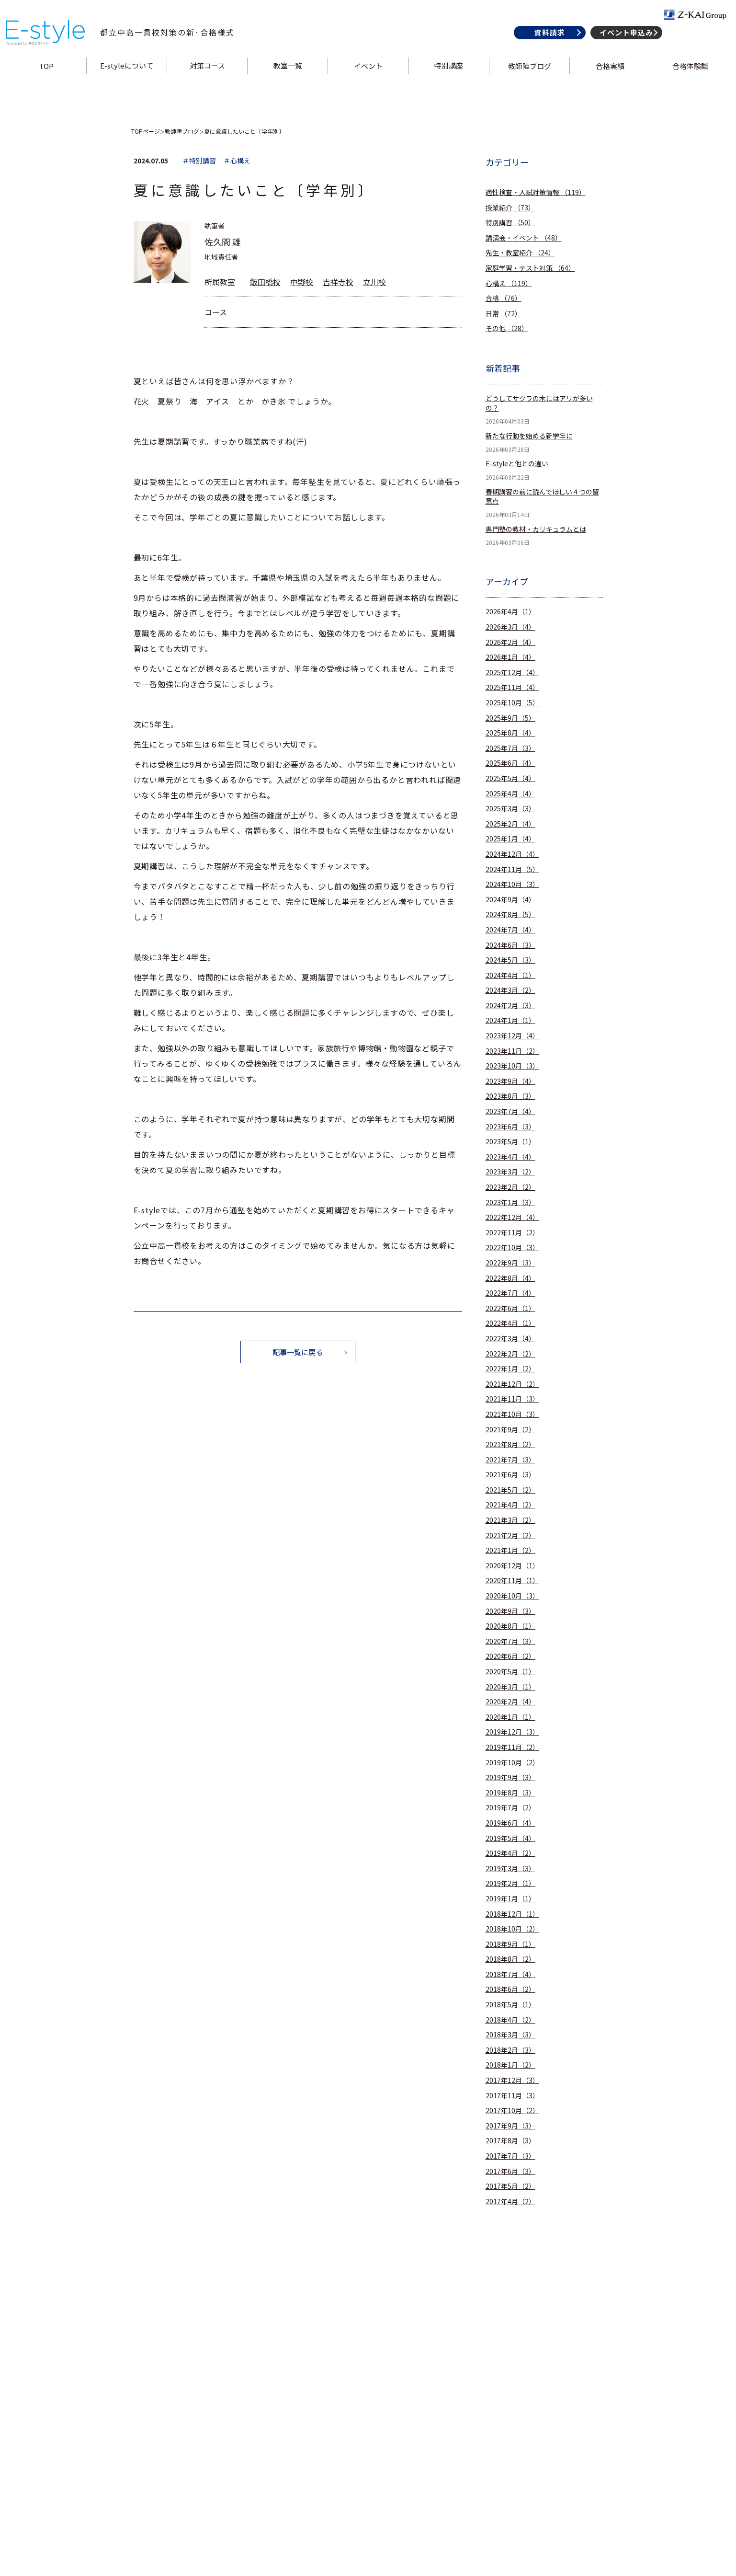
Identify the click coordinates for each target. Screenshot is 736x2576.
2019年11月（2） (512, 1747)
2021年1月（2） (510, 1550)
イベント (368, 83)
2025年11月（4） (512, 687)
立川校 (374, 282)
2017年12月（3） (512, 2080)
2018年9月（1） (510, 1944)
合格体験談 (685, 83)
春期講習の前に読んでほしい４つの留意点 (542, 496)
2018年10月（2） (512, 1928)
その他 (507, 328)
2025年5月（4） (510, 778)
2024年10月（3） (512, 884)
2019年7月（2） (510, 1807)
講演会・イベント (524, 237)
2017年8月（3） (510, 2140)
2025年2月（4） (510, 823)
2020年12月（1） (512, 1565)
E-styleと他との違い (517, 463)
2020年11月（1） (512, 1580)
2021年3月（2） (510, 1520)
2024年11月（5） (512, 869)
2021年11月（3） (512, 1398)
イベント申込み (621, 50)
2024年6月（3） (510, 945)
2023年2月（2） (510, 1187)
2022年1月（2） (510, 1368)
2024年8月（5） (510, 914)
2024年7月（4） (510, 929)
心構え (509, 283)
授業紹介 (510, 207)
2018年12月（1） (512, 1914)
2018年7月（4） (510, 1974)
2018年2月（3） (510, 2050)
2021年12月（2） (512, 1384)
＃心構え (237, 160)
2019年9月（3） (510, 1777)
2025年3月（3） (510, 808)
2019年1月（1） (510, 1898)
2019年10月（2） (512, 1762)
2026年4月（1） (510, 611)
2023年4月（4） (510, 1157)
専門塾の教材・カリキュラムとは (536, 529)
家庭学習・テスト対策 (530, 268)
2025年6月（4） (510, 763)
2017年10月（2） (512, 2110)
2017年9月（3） (510, 2125)
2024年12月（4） (512, 854)
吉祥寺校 (338, 282)
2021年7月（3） (510, 1459)
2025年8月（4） (510, 732)
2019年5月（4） (510, 1838)
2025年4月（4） (510, 793)
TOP (51, 83)
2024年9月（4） (510, 899)
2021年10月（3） (512, 1414)
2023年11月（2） (512, 1051)
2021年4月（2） (510, 1504)
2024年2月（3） (510, 1005)
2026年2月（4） (510, 642)
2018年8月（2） (510, 1959)
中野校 (301, 282)
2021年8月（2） (510, 1444)
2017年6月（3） (510, 2171)
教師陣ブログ (526, 83)
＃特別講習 (199, 160)
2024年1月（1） (510, 1020)
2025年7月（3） (510, 748)
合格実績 (606, 83)
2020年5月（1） (510, 1671)
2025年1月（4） (510, 838)
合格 (503, 298)
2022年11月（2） (512, 1232)
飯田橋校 (265, 282)
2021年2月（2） (510, 1535)
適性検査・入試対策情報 (536, 192)
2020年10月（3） (512, 1595)
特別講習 (510, 222)
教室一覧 (288, 83)
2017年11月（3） (512, 2095)
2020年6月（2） (510, 1656)
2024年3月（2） (510, 990)
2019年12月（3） (512, 1731)
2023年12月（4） (512, 1035)
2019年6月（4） (510, 1823)
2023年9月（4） (510, 1081)
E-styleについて (130, 83)
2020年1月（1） (510, 1717)
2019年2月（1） (510, 1883)
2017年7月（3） (510, 2156)
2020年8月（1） (510, 1626)
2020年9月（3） (510, 1611)
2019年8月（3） (510, 1792)
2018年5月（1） (510, 2004)
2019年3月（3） (510, 1868)
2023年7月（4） (510, 1111)
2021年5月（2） (510, 1490)
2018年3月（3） (510, 2034)
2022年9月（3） (510, 1262)
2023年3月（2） (510, 1171)
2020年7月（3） (510, 1641)
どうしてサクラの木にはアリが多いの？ (539, 403)
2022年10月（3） (512, 1247)
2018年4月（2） (510, 2019)
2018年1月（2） (510, 2065)
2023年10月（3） (512, 1065)
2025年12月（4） (512, 672)
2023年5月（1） (510, 1141)
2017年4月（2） (510, 2201)
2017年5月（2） (510, 2186)
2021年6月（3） (510, 1474)
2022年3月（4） (510, 1338)
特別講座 (447, 83)
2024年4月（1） (510, 975)
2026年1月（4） (510, 657)
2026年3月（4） (510, 627)
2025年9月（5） (510, 718)
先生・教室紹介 (520, 252)
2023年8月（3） (510, 1096)
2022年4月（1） (510, 1323)
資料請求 (544, 50)
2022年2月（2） (510, 1353)
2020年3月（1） (510, 1686)
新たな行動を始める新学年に (529, 435)
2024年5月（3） (510, 960)
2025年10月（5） (512, 702)
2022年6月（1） (510, 1308)
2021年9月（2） (510, 1429)
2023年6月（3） (510, 1126)
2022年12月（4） (512, 1217)
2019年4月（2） (510, 1853)
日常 (503, 313)
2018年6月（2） (510, 1989)
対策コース (209, 83)
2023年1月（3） (510, 1202)
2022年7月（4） (510, 1293)
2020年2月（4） (510, 1701)
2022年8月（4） (510, 1278)
